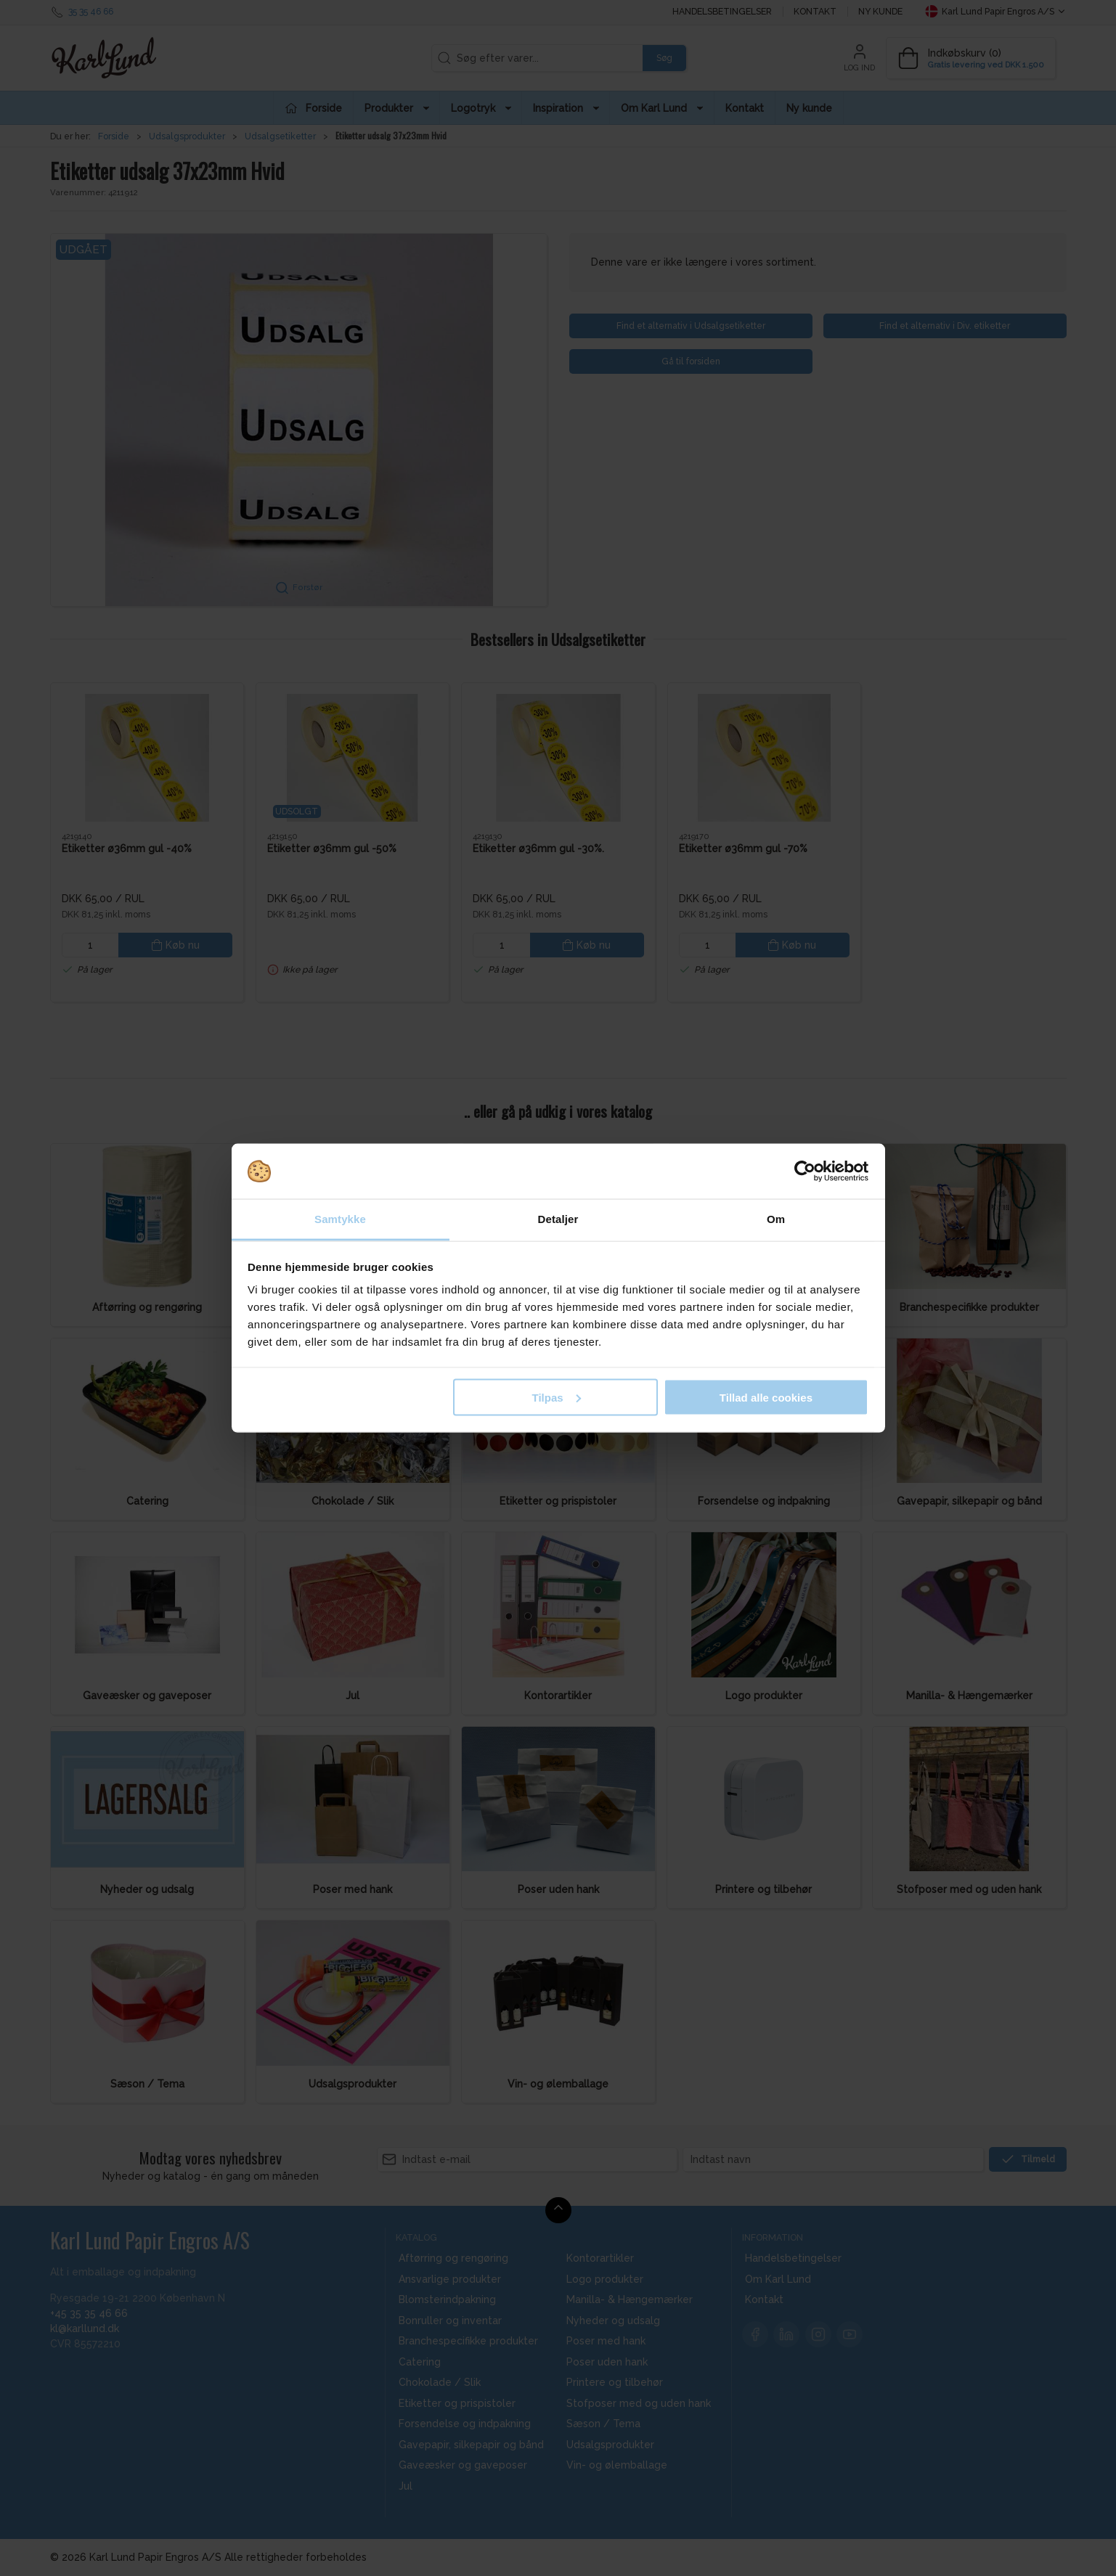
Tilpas (556, 1397)
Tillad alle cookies (766, 1397)
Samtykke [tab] (340, 1219)
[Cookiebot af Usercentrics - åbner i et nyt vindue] (804, 1171)
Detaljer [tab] (558, 1219)
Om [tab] (776, 1219)
